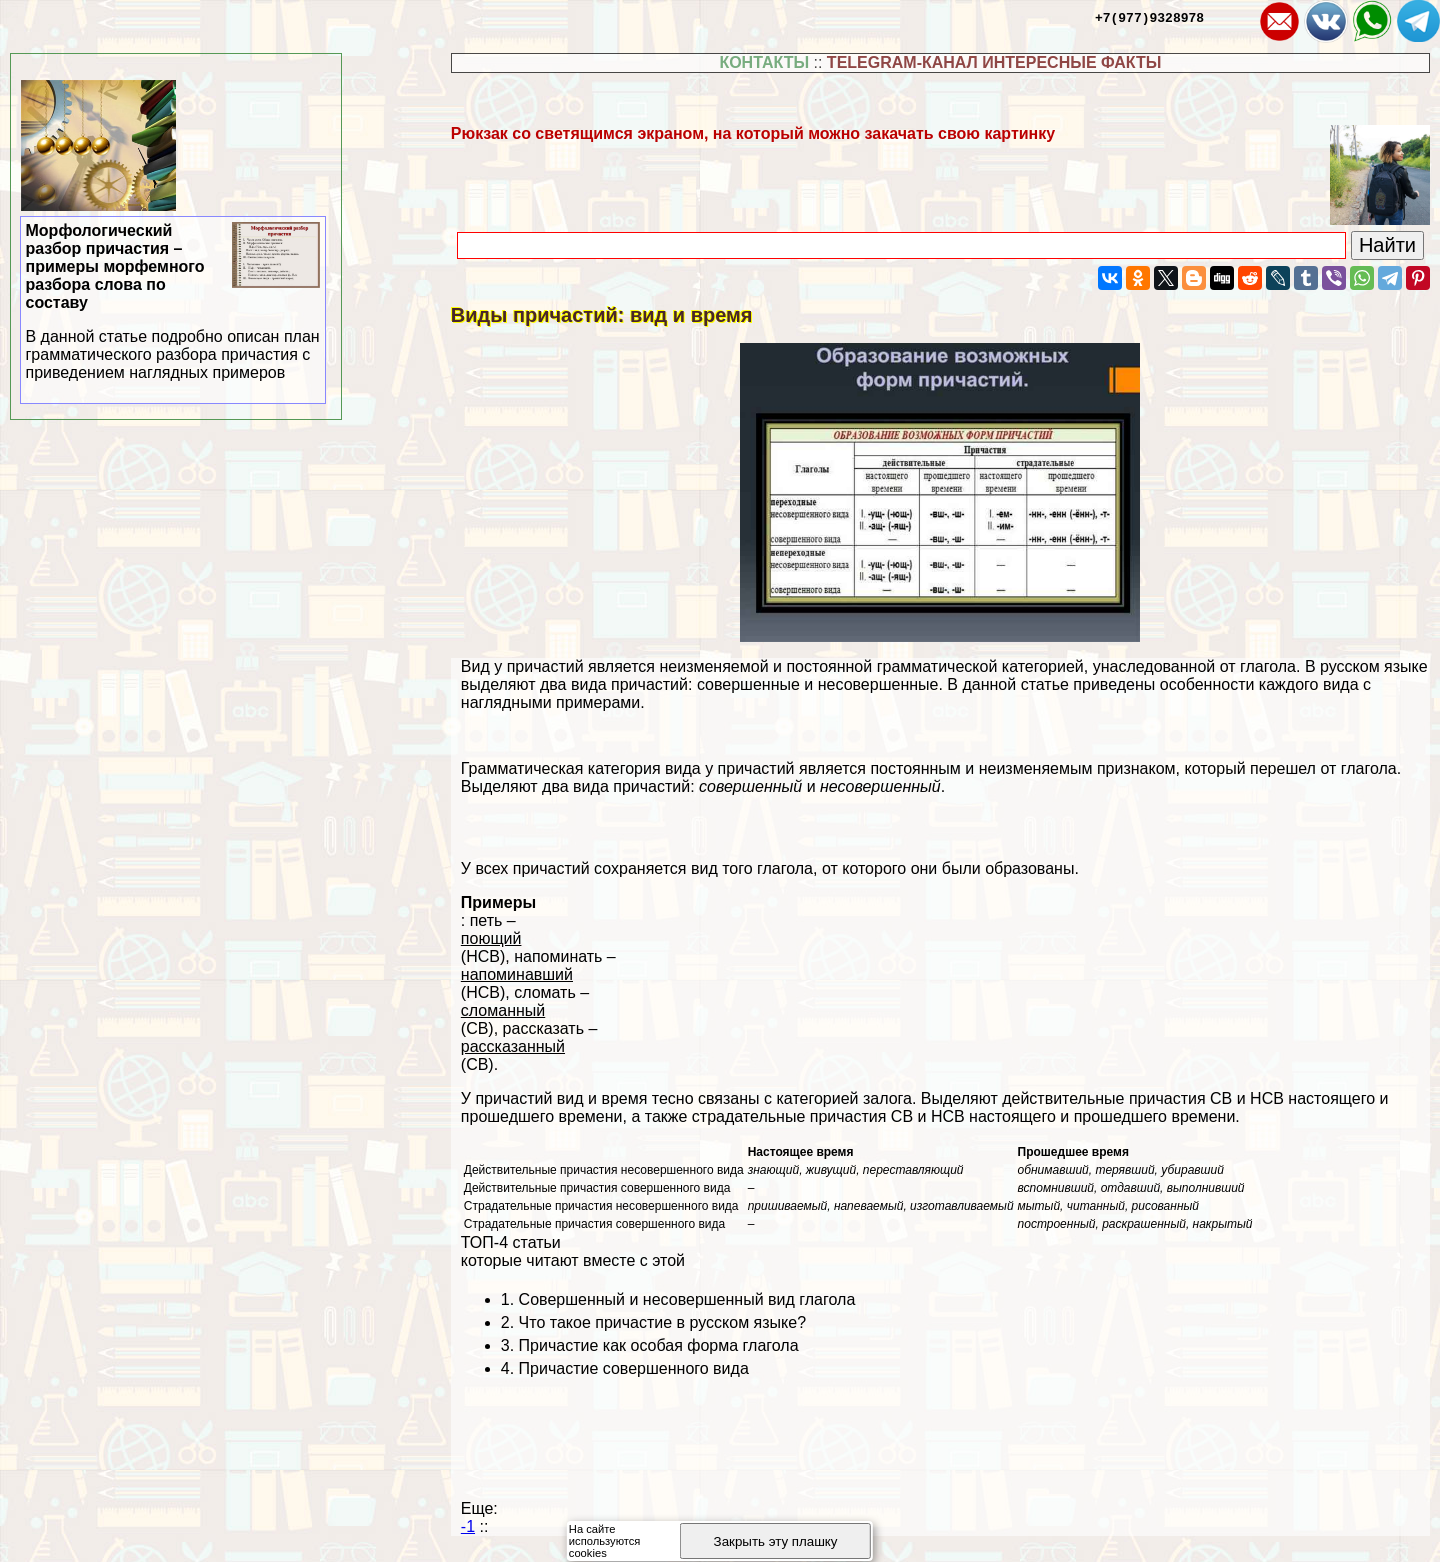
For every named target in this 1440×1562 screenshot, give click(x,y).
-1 (468, 1526)
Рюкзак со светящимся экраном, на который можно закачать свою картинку (753, 133)
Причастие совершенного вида (634, 1368)
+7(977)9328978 (1149, 17)
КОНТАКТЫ (764, 62)
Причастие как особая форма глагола (659, 1345)
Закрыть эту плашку (776, 1541)
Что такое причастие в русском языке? (662, 1322)
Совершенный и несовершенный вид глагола (687, 1299)
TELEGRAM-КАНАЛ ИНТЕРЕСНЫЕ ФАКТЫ (994, 62)
